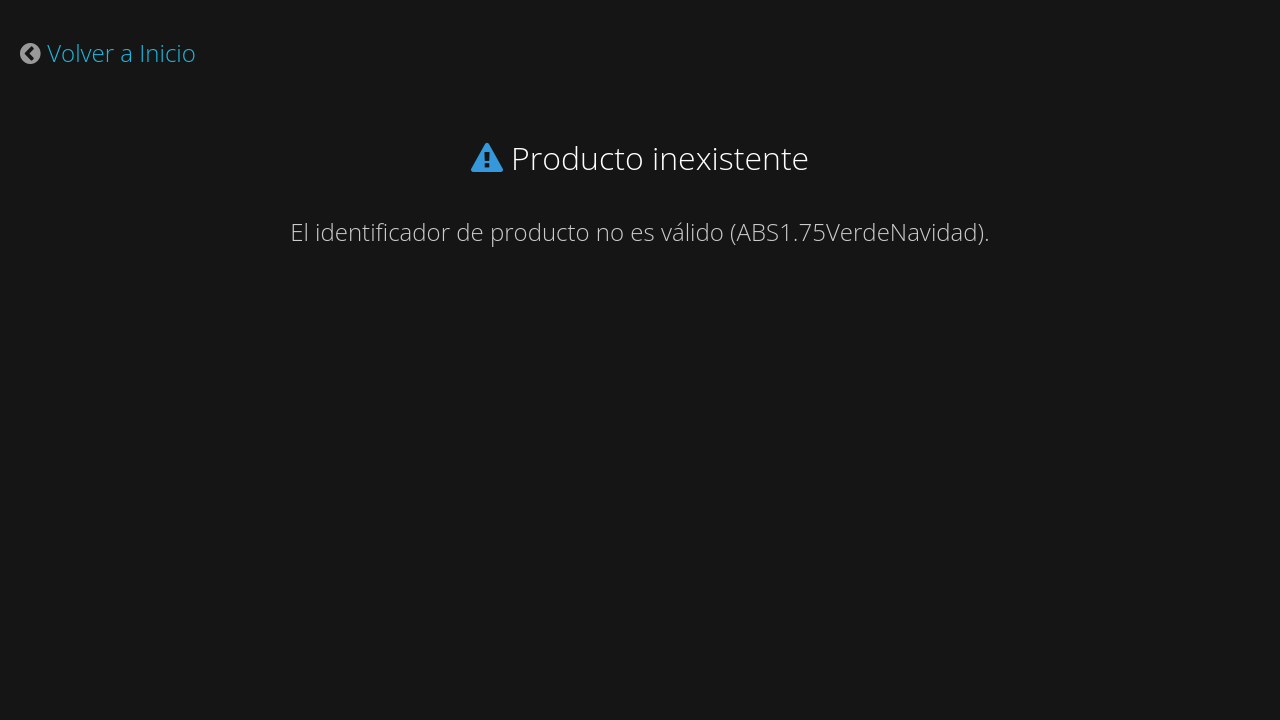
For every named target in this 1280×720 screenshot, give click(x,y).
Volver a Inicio (121, 52)
